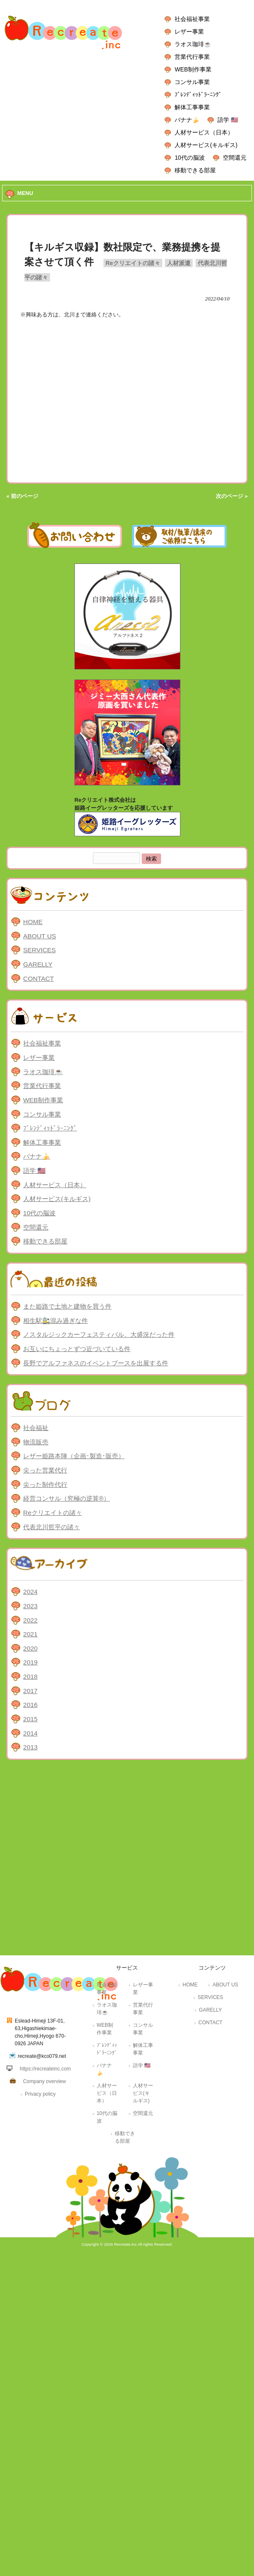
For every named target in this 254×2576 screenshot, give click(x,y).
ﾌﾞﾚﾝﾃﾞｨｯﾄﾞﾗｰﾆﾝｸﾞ (198, 94)
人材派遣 (178, 263)
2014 (30, 1733)
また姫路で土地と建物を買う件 (67, 1306)
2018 (30, 1676)
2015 (30, 1719)
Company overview (44, 2081)
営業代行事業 (192, 56)
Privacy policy (40, 2094)
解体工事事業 (192, 107)
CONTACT (38, 978)
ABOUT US (39, 936)
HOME (32, 921)
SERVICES (39, 949)
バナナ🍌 (187, 119)
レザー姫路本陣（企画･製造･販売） (73, 1455)
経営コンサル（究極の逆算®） (66, 1498)
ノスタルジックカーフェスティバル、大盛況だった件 (99, 1334)
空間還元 (234, 157)
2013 (30, 1747)
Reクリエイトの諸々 (133, 263)
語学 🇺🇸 (227, 119)
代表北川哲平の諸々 (51, 1526)
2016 (30, 1704)
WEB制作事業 (193, 69)
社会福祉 (35, 1427)
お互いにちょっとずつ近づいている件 (76, 1348)
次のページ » (232, 496)
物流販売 (35, 1442)
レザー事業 (189, 31)
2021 (30, 1634)
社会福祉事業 (192, 19)
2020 (30, 1648)
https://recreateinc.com (45, 2069)
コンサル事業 (192, 82)
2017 (30, 1690)
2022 (30, 1620)
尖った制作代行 (45, 1484)
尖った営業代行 (45, 1470)
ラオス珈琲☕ (193, 44)
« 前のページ (22, 496)
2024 (30, 1591)
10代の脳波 (189, 157)
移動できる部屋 (195, 170)
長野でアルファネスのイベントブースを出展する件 (95, 1363)
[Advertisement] (93, 1859)
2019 (30, 1662)
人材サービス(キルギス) (206, 145)
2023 (30, 1605)
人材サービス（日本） (204, 132)
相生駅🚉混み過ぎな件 (55, 1320)
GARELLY (38, 964)
